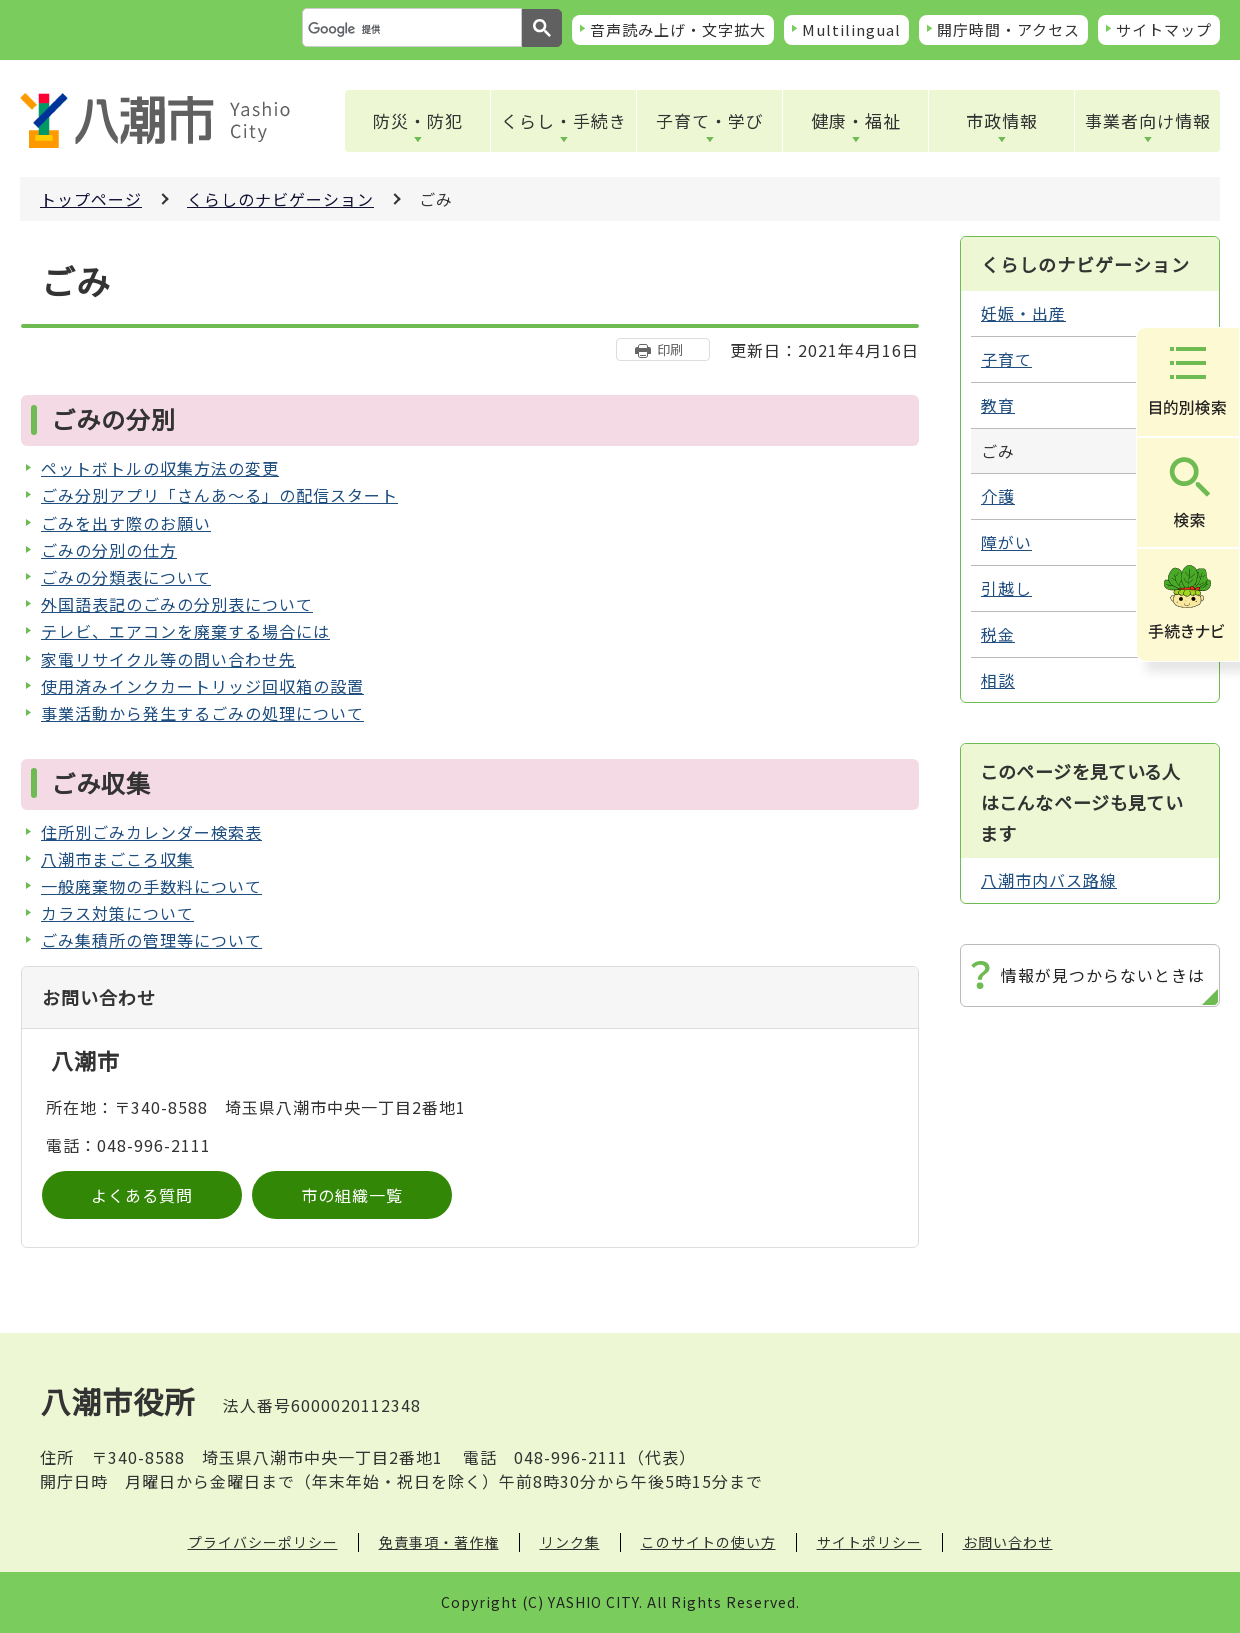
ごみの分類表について (126, 577)
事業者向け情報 (1148, 120)
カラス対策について (117, 913)
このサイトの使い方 (708, 1542)
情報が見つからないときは (1103, 975)
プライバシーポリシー (263, 1542)
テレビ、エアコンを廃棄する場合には (185, 631)
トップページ (91, 199)
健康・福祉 (856, 120)
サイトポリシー (869, 1542)
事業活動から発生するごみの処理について (202, 713)
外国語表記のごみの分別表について (177, 604)
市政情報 (1002, 120)
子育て (1006, 359)
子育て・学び (710, 120)
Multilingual (851, 29)
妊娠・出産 (1023, 313)
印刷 (670, 349)
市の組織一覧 (352, 1195)
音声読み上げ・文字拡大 (678, 29)
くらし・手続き (564, 120)
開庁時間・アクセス (1008, 29)
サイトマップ (1164, 29)
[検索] (410, 29)
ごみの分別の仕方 (109, 550)
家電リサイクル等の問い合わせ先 (168, 659)
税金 (998, 634)
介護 (998, 496)
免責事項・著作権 (439, 1542)
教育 (998, 405)
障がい (1006, 542)
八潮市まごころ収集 (117, 859)
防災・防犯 (418, 120)
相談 (998, 680)
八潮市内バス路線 (1049, 880)
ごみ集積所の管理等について (151, 940)
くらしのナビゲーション (280, 199)
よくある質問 (142, 1195)
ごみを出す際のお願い (126, 523)
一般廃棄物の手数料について (151, 886)
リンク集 (570, 1542)
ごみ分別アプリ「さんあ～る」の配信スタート (219, 495)
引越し (1006, 588)
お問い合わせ (1008, 1542)
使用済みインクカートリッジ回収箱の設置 (202, 686)
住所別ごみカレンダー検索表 (151, 832)
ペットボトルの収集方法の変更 (160, 468)
